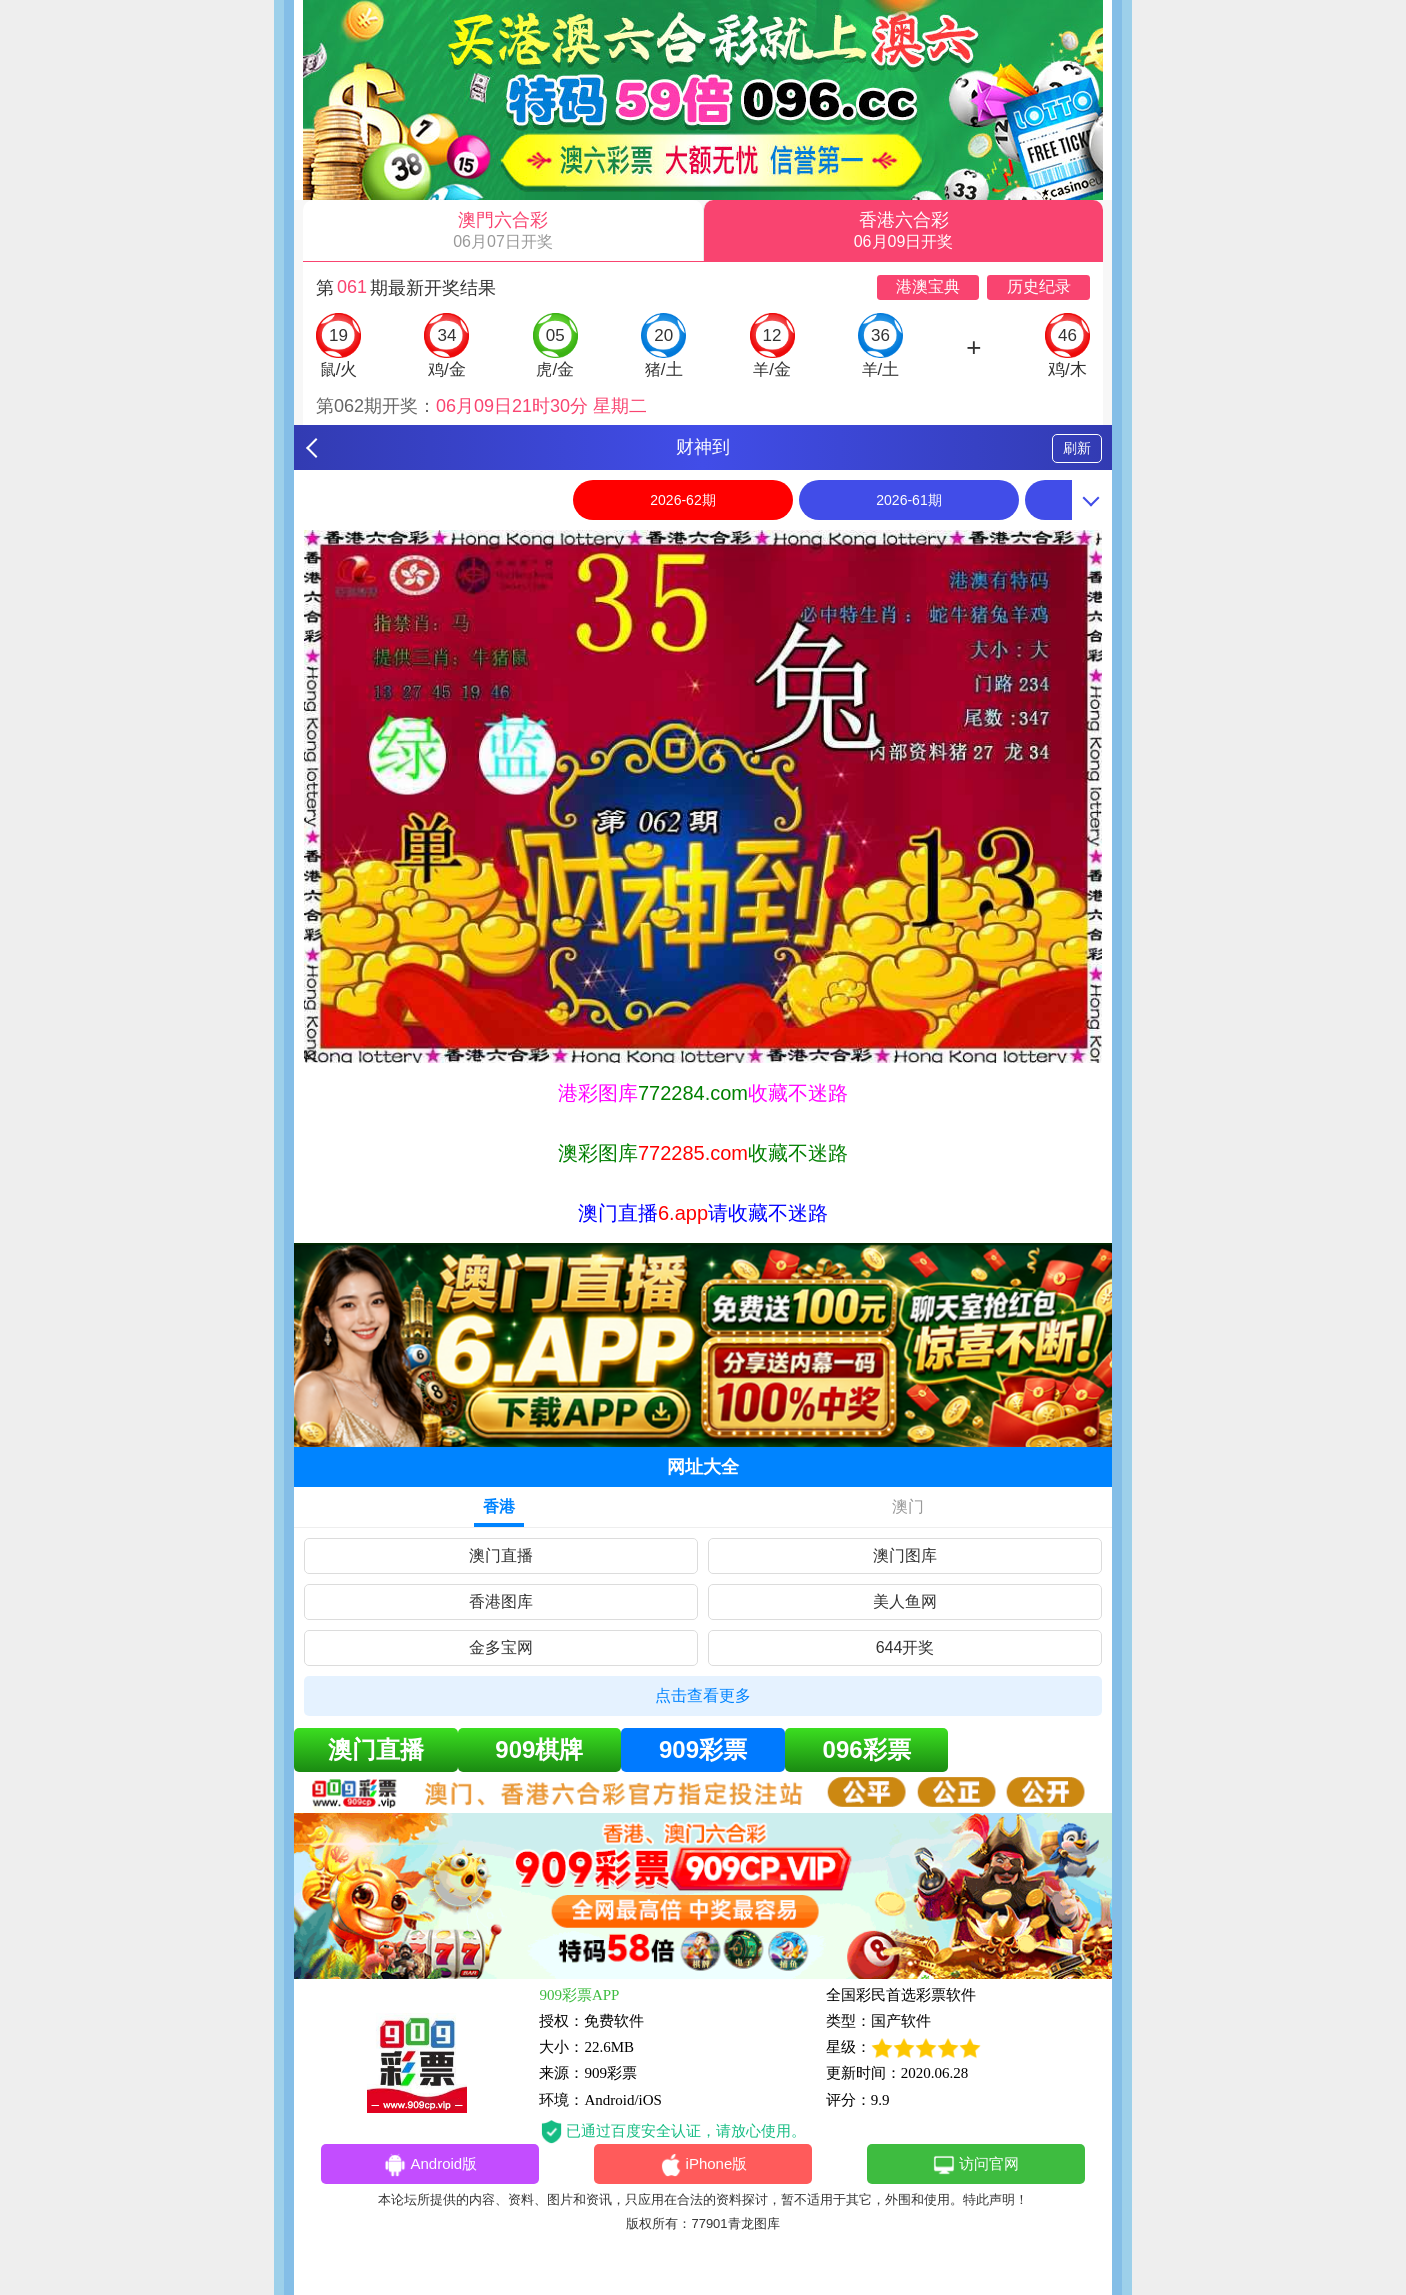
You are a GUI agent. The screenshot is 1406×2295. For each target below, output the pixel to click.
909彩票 (703, 1749)
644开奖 (905, 1647)
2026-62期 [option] (682, 500)
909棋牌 (539, 1749)
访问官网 (975, 2165)
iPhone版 (703, 2165)
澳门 (908, 1506)
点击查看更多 (703, 1695)
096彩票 (867, 1749)
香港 (499, 1506)
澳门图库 (905, 1555)
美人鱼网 (905, 1601)
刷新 (1077, 448)
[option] (703, 796)
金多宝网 (501, 1647)
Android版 (430, 2165)
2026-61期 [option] (908, 500)
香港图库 (501, 1601)
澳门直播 (501, 1555)
